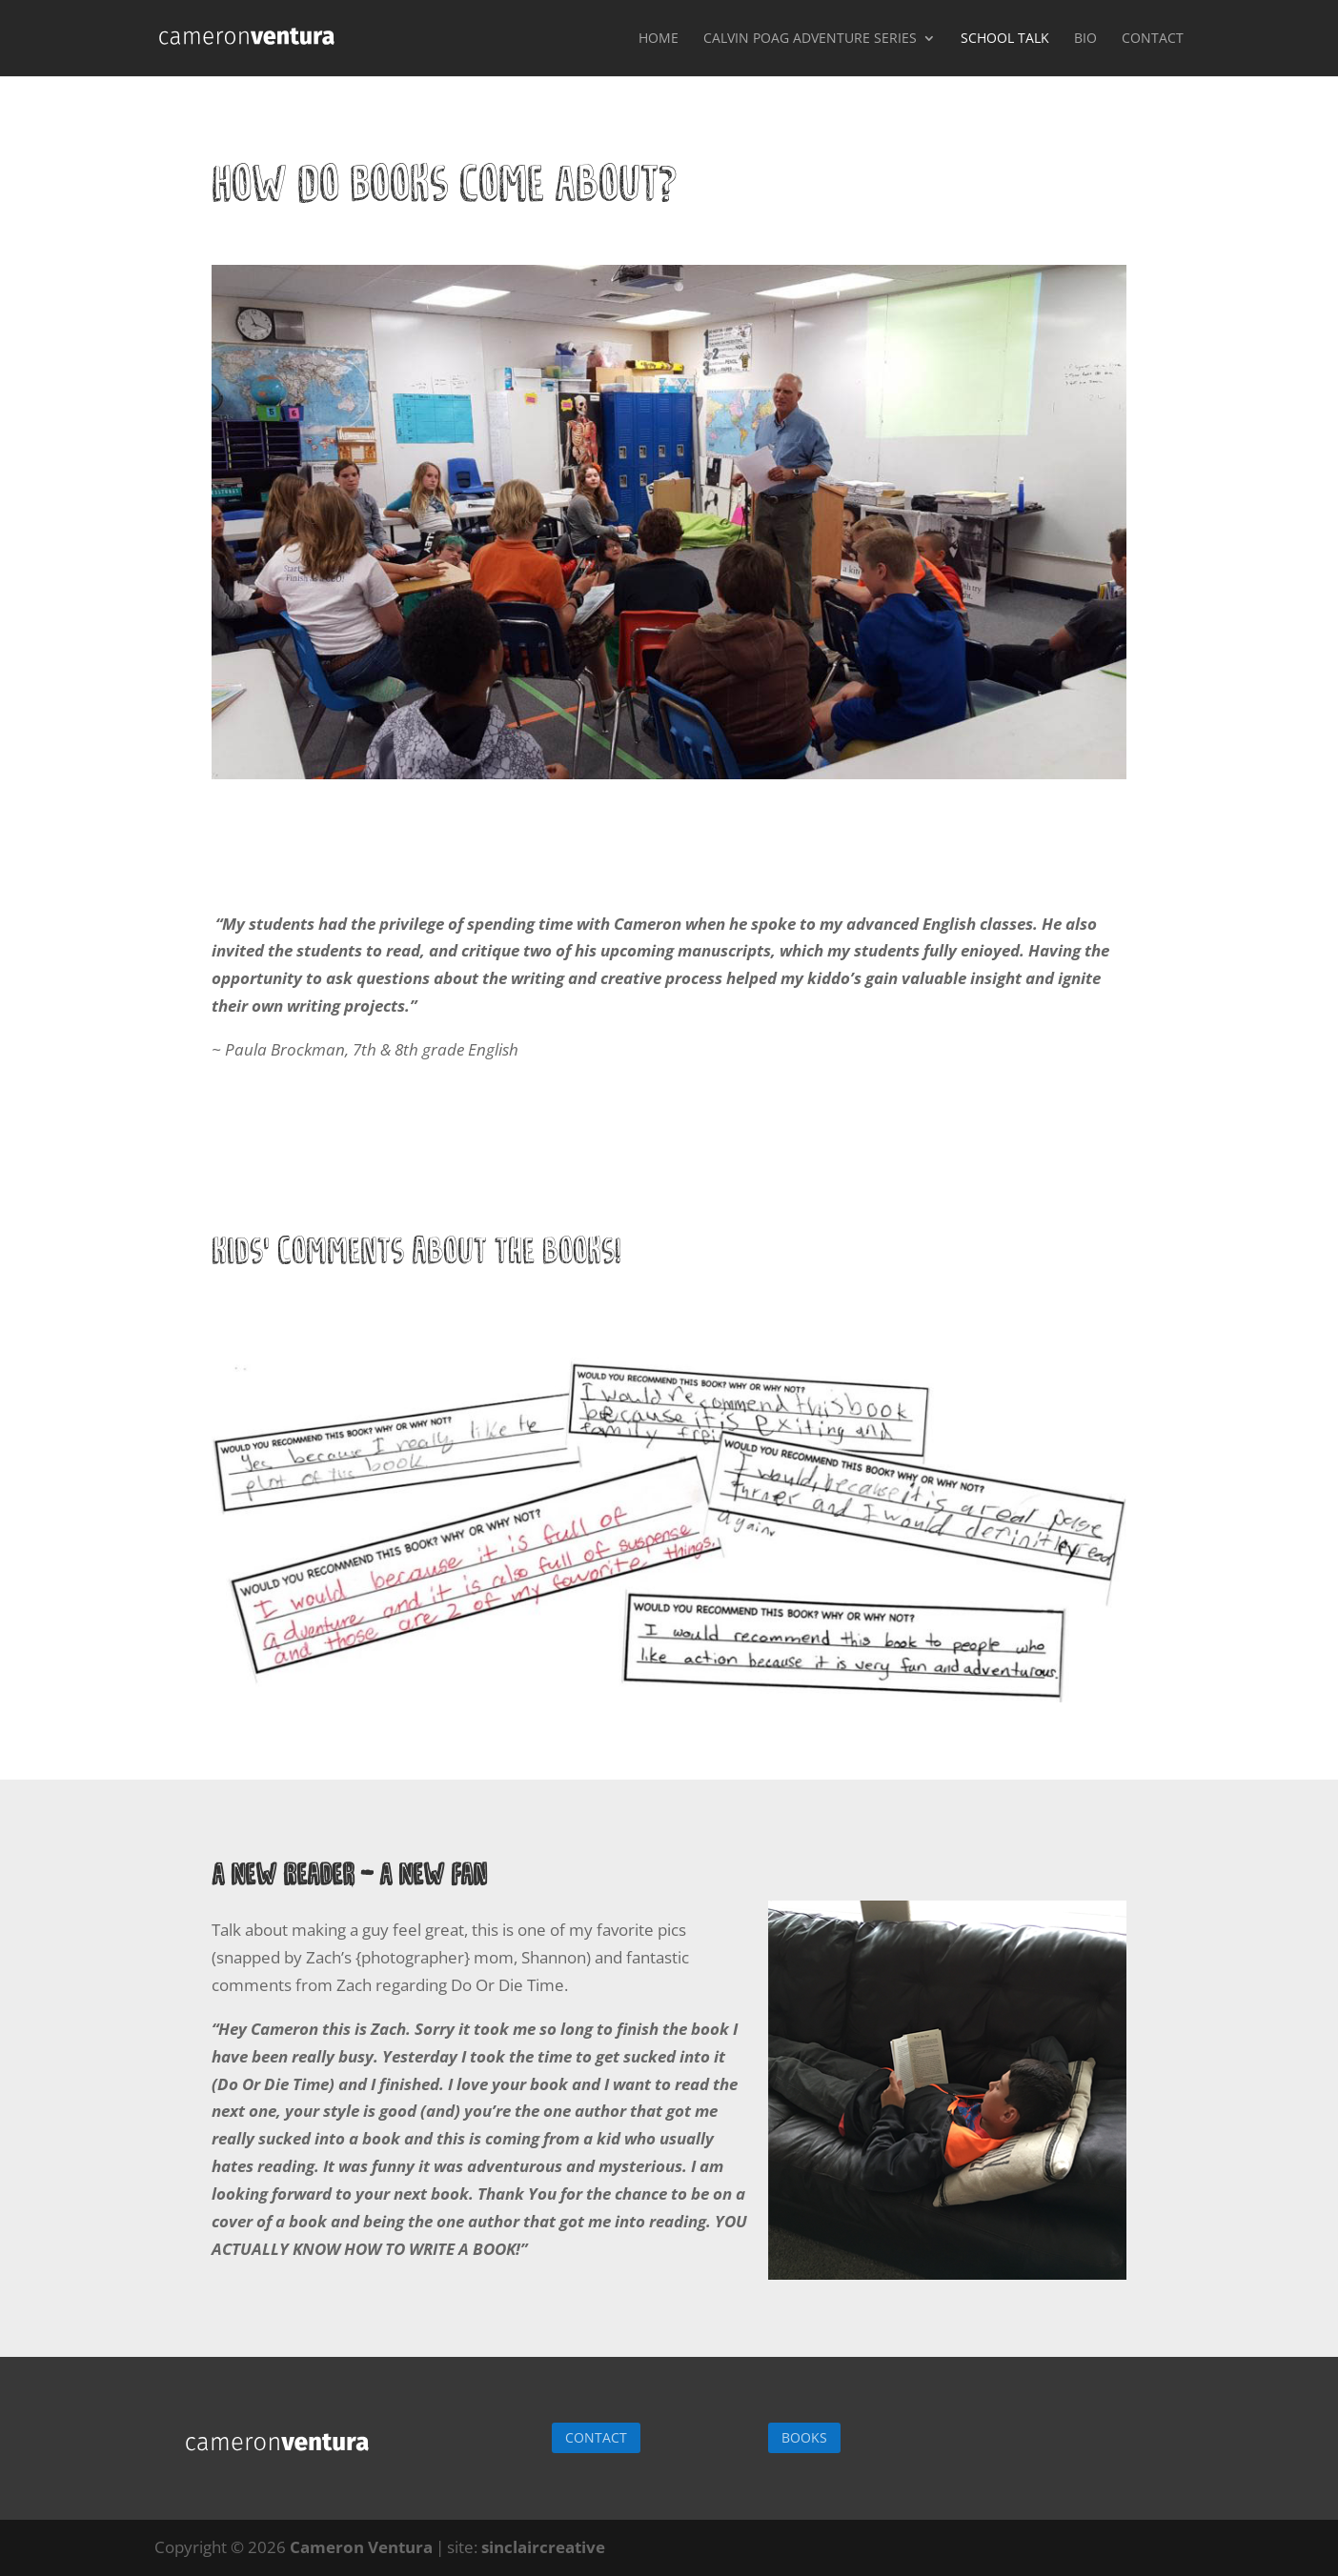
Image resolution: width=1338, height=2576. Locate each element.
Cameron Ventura (361, 2547)
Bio (1085, 39)
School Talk (1005, 39)
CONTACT (596, 2437)
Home (659, 39)
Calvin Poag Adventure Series (810, 39)
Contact (1153, 39)
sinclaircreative (543, 2547)
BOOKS (804, 2437)
